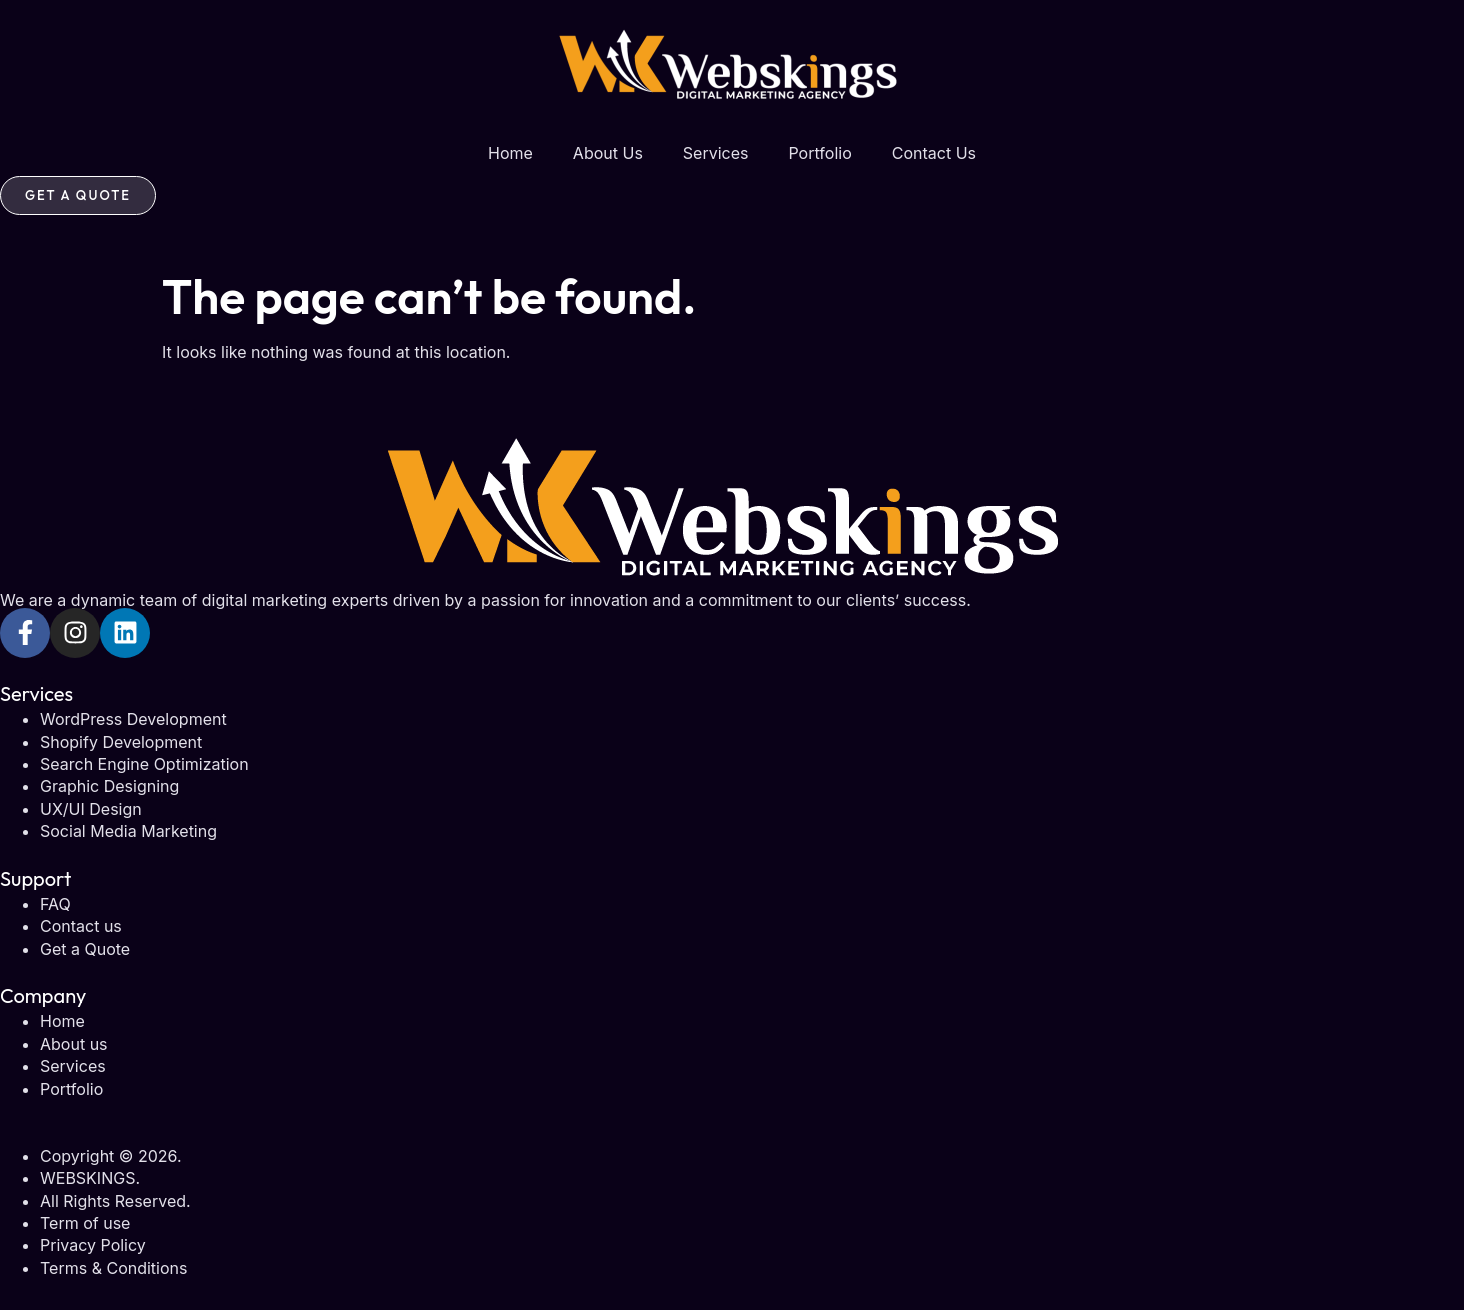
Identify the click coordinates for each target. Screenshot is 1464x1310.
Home (510, 153)
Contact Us (934, 153)
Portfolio (819, 153)
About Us (608, 153)
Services (716, 153)
